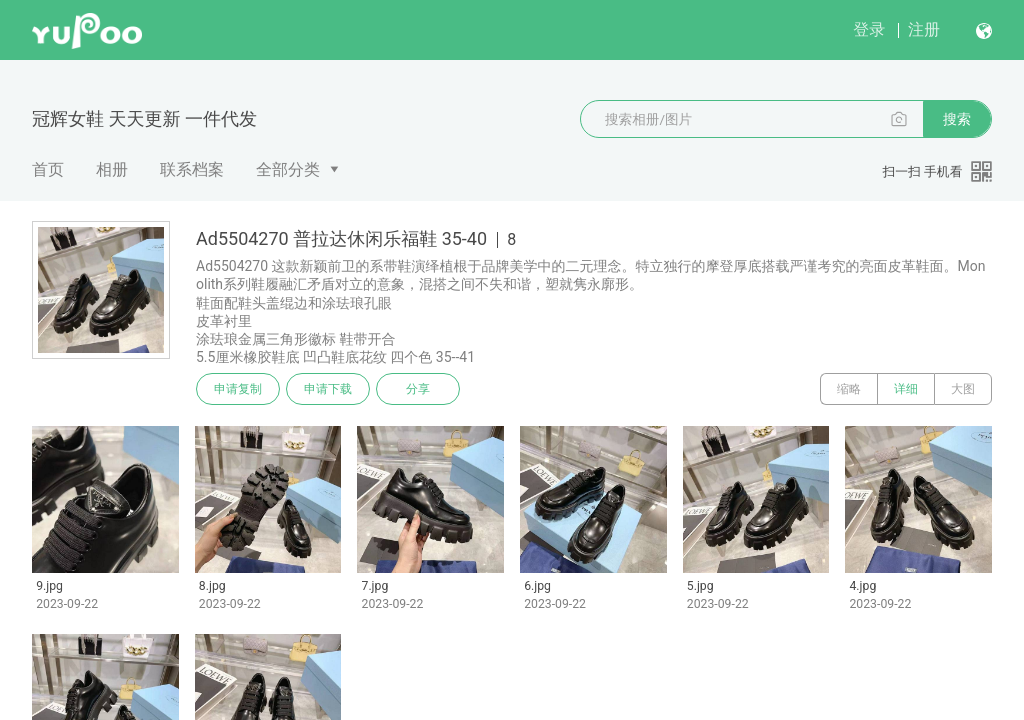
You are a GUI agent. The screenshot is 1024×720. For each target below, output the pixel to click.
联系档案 (192, 169)
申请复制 (238, 389)
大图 (963, 389)
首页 (48, 169)
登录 (869, 29)
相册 (112, 169)
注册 (924, 29)
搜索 (957, 119)
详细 (906, 389)
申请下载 (328, 389)
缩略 (849, 389)
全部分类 (288, 169)
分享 (418, 389)
